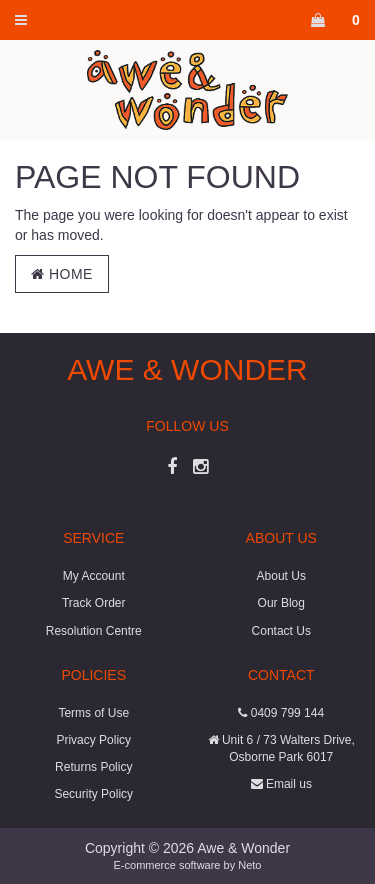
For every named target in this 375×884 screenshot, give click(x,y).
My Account (94, 576)
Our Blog (281, 603)
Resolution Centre (94, 631)
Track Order (94, 603)
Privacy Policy (93, 740)
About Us (281, 576)
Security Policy (93, 794)
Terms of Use (93, 713)
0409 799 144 (281, 713)
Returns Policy (93, 767)
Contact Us (281, 631)
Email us (281, 784)
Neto (249, 865)
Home (62, 274)
